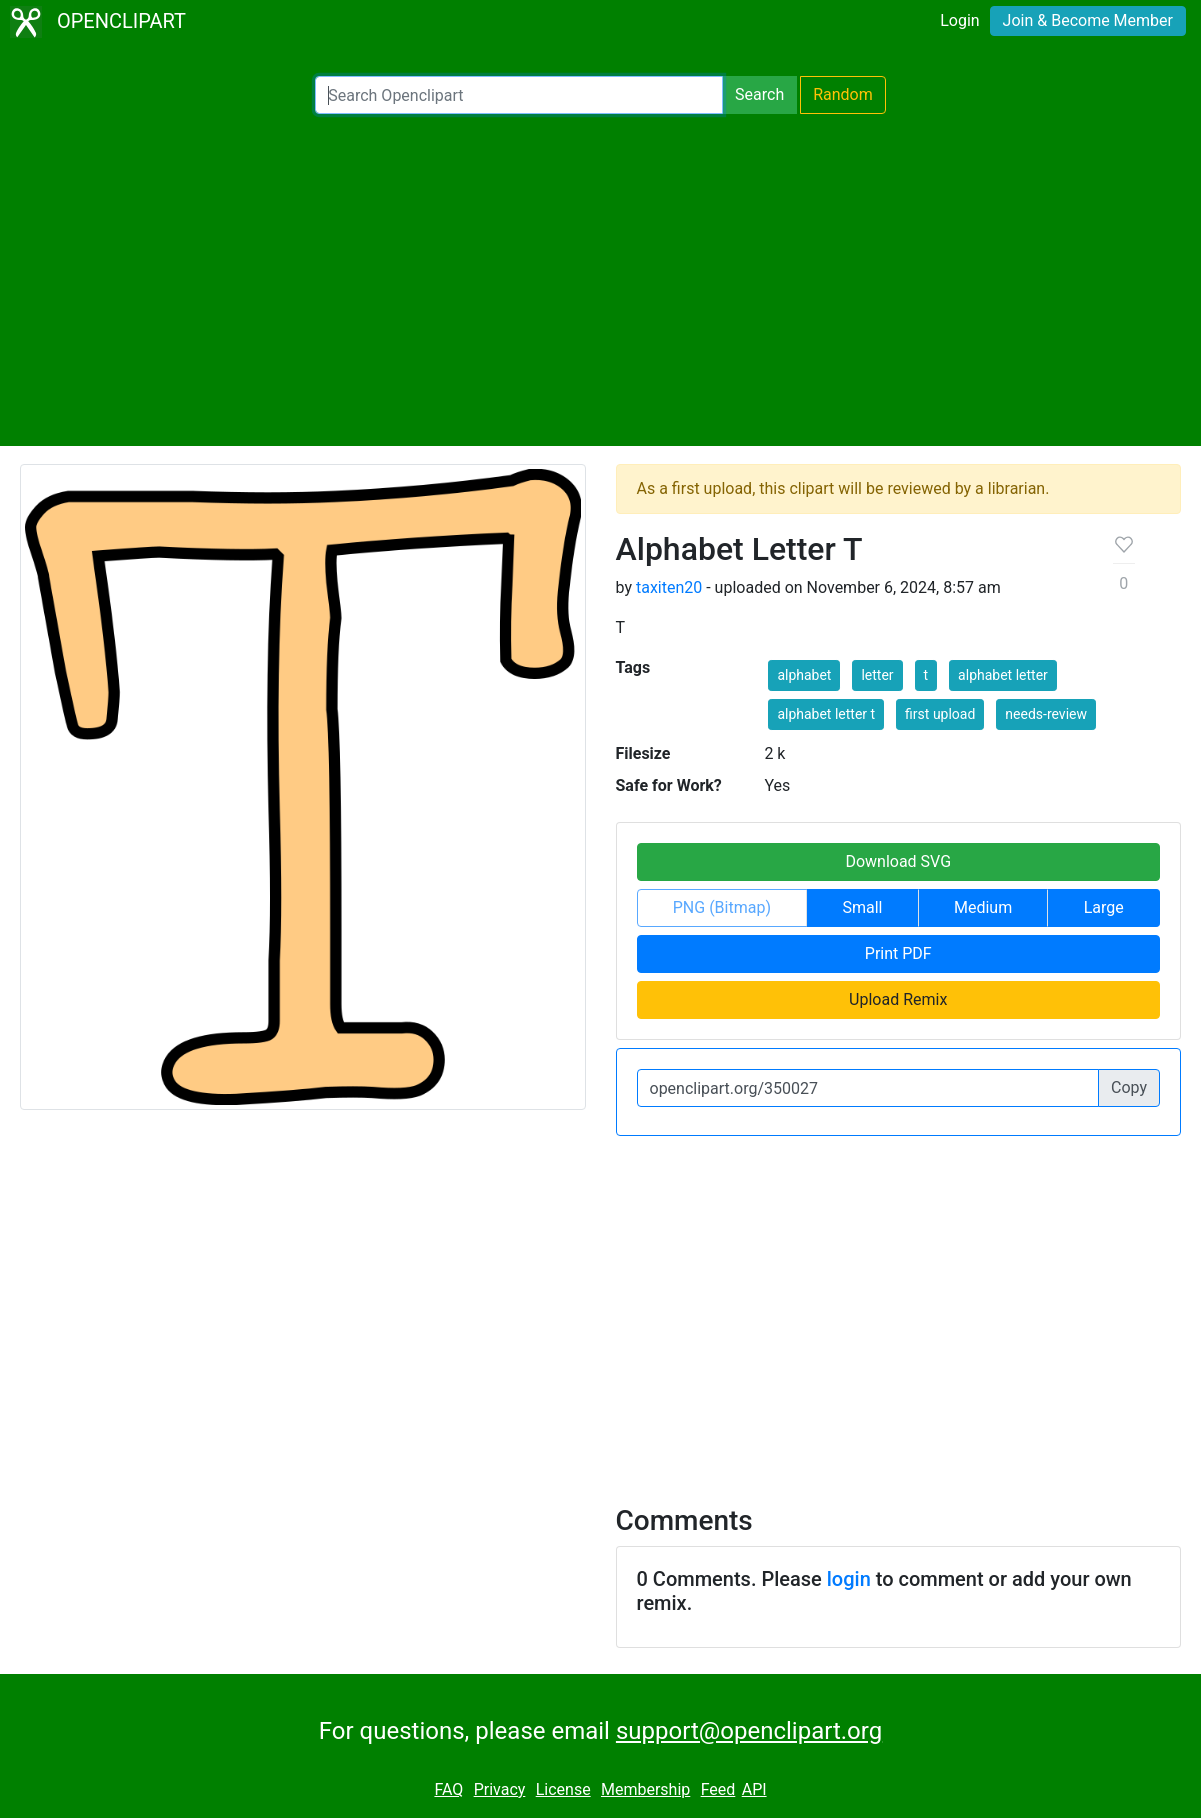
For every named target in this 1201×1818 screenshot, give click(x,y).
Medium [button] (983, 907)
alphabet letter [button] (1003, 675)
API (754, 1789)
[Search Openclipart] (519, 95)
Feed (718, 1789)
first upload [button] (940, 714)
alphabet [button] (804, 675)
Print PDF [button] (898, 953)
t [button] (926, 675)
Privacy (500, 1789)
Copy (1129, 1087)
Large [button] (1104, 907)
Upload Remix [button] (898, 999)
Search (759, 94)
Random (843, 94)
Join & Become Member (1088, 20)
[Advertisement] (600, 280)
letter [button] (877, 675)
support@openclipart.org (749, 1731)
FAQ (448, 1789)
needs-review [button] (1046, 714)
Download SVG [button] (898, 861)
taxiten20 (669, 587)
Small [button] (862, 907)
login (849, 1579)
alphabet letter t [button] (826, 714)
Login (959, 20)
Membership (645, 1789)
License (563, 1789)
